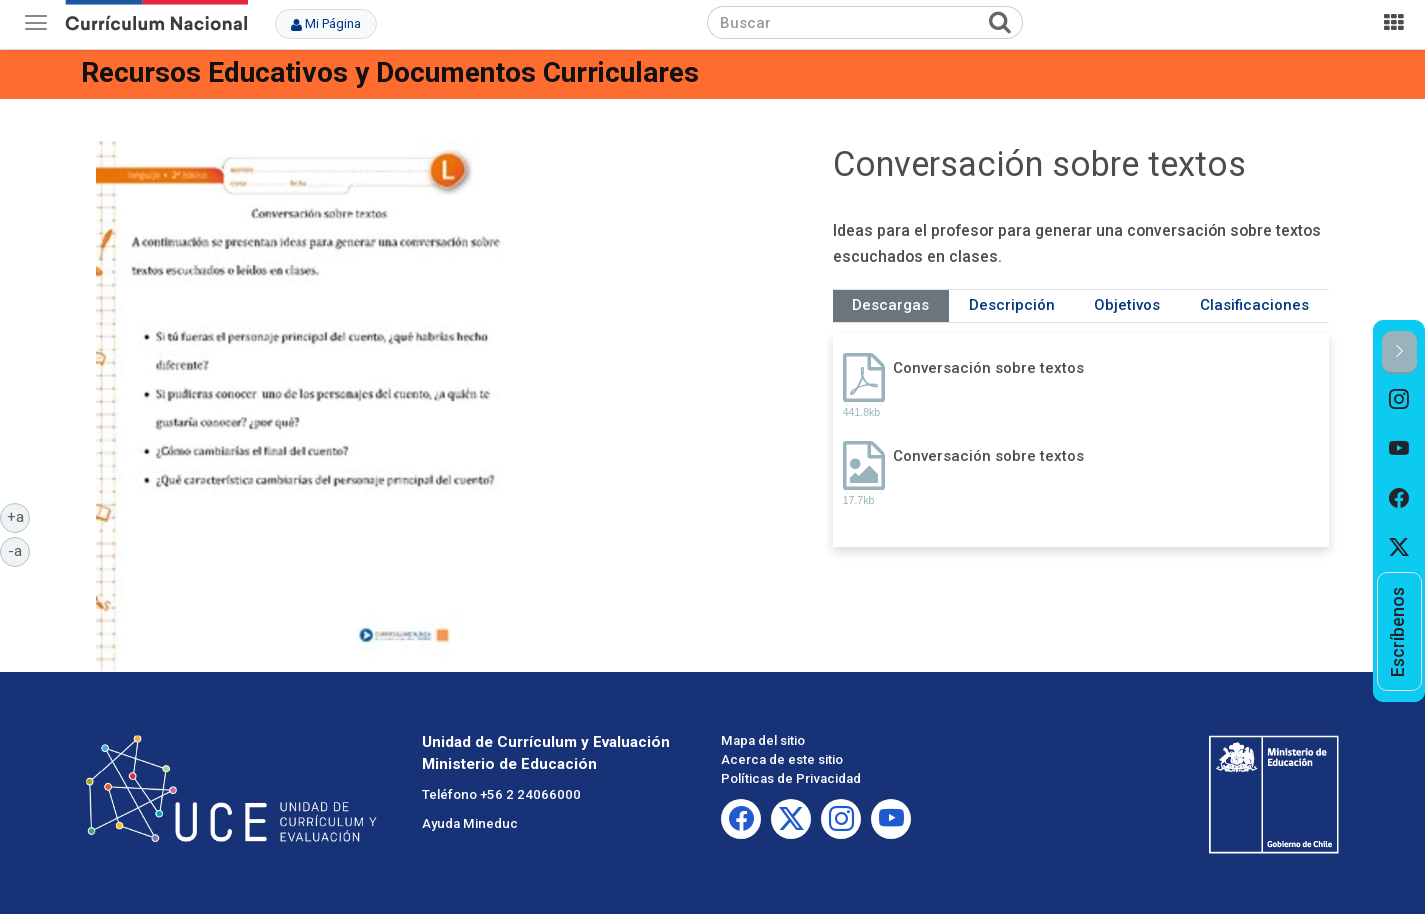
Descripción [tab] (1012, 305)
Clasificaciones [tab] (1254, 305)
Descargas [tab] (890, 305)
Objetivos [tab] (1127, 305)
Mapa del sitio (763, 740)
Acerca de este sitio (782, 759)
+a (19, 516)
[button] (1399, 352)
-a (19, 550)
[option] (1399, 399)
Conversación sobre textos (988, 368)
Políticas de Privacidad (791, 778)
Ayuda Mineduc (470, 823)
